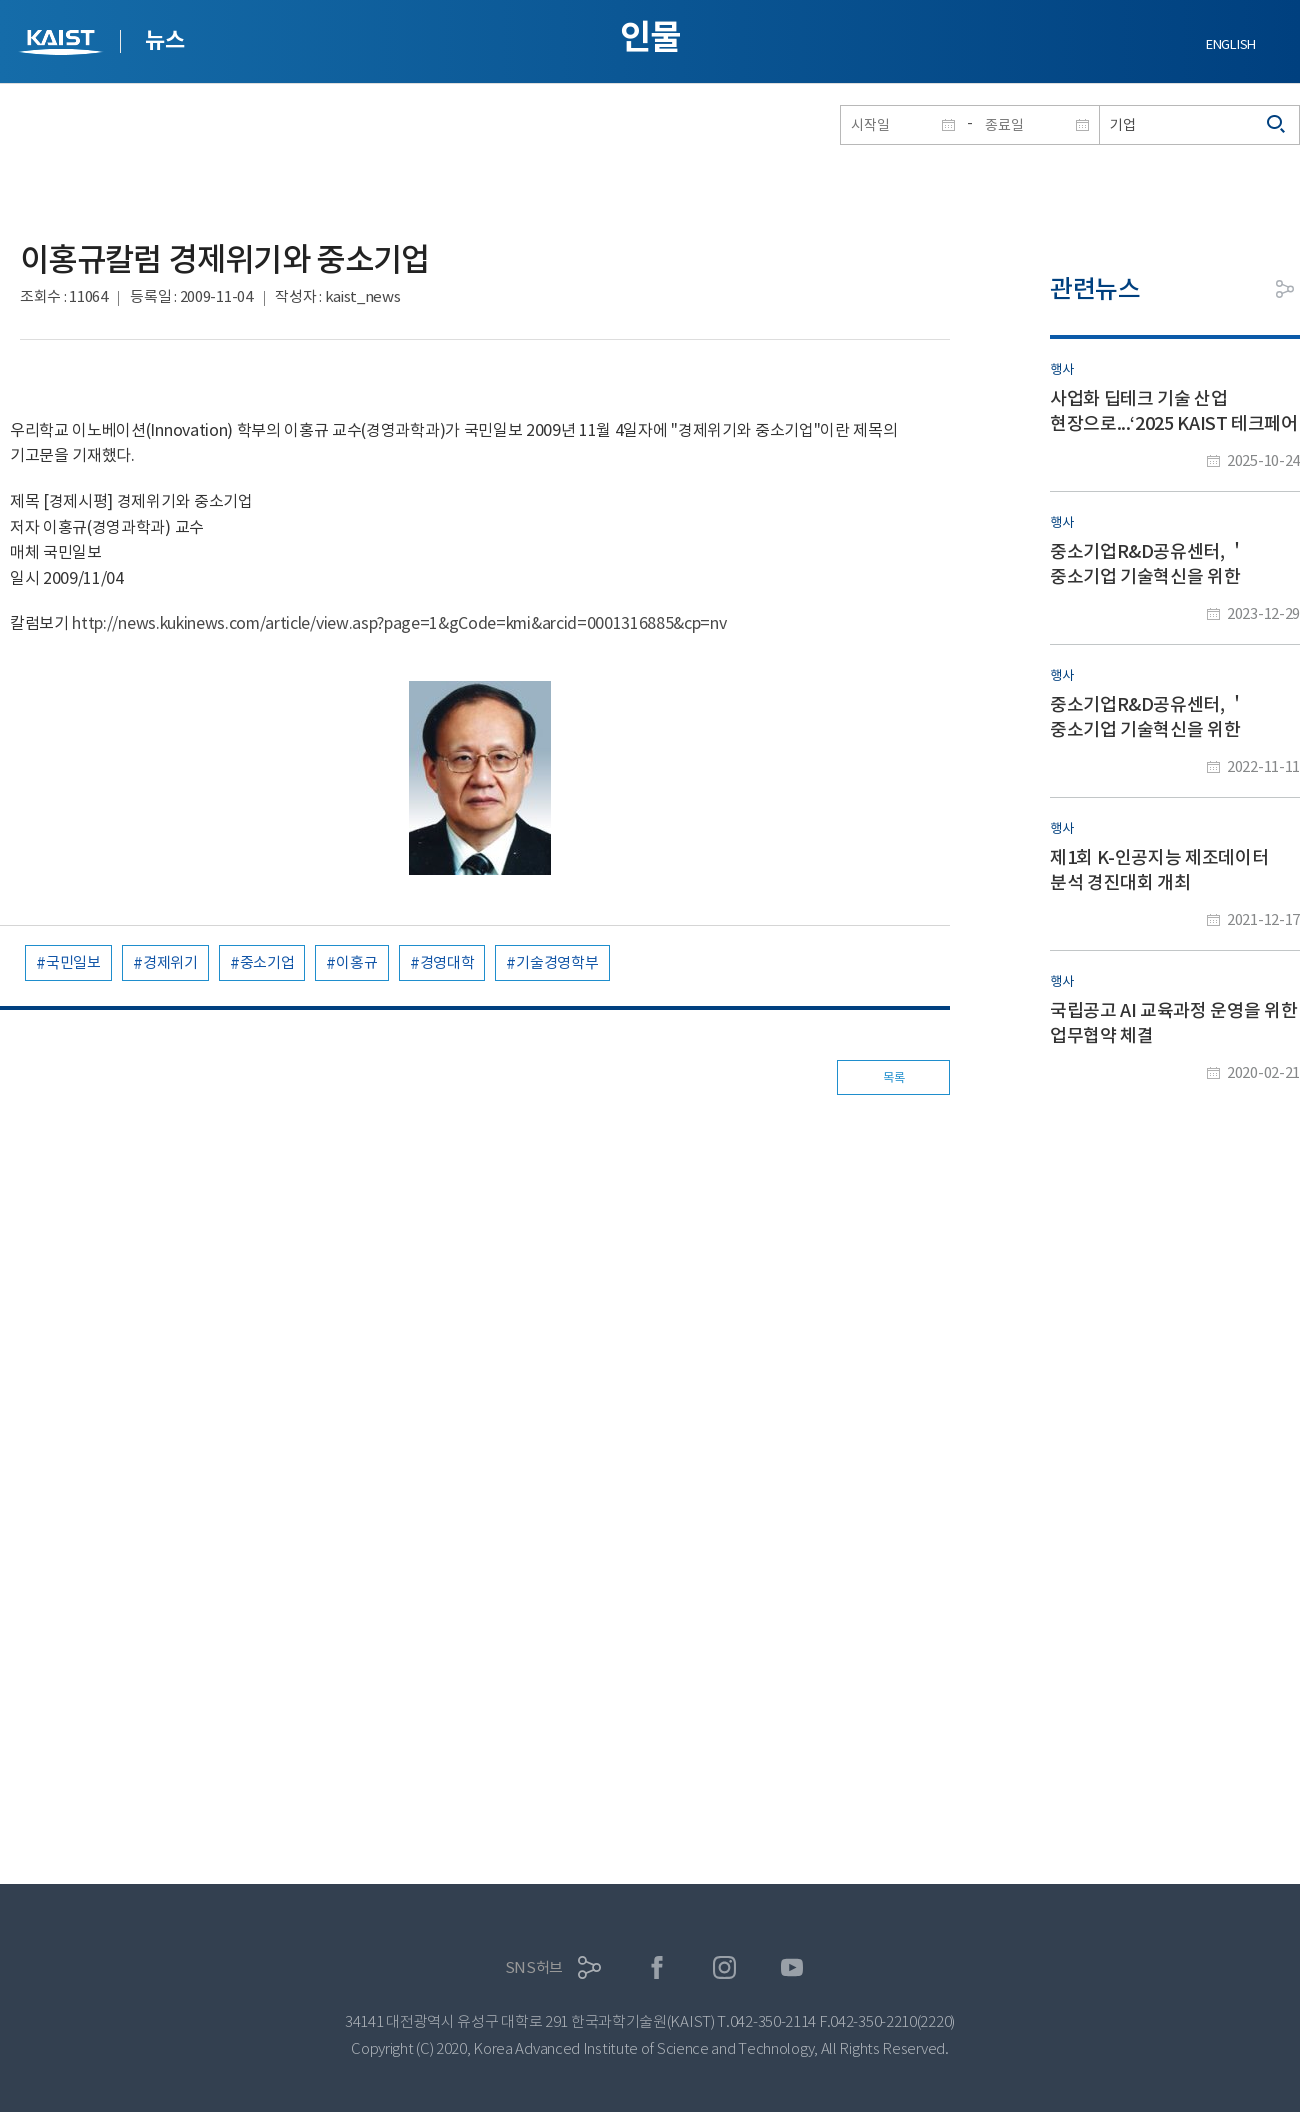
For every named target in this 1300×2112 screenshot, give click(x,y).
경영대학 (447, 962)
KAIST (63, 44)
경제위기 (170, 962)
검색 (1277, 125)
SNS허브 (534, 1967)
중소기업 (267, 962)
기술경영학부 (557, 962)
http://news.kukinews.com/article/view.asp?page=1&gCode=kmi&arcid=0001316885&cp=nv (399, 623)
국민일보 (73, 962)
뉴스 (164, 40)
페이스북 (657, 1967)
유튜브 (792, 1967)
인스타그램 (724, 1967)
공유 (1285, 289)
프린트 (1240, 289)
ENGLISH (1231, 44)
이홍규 (356, 962)
